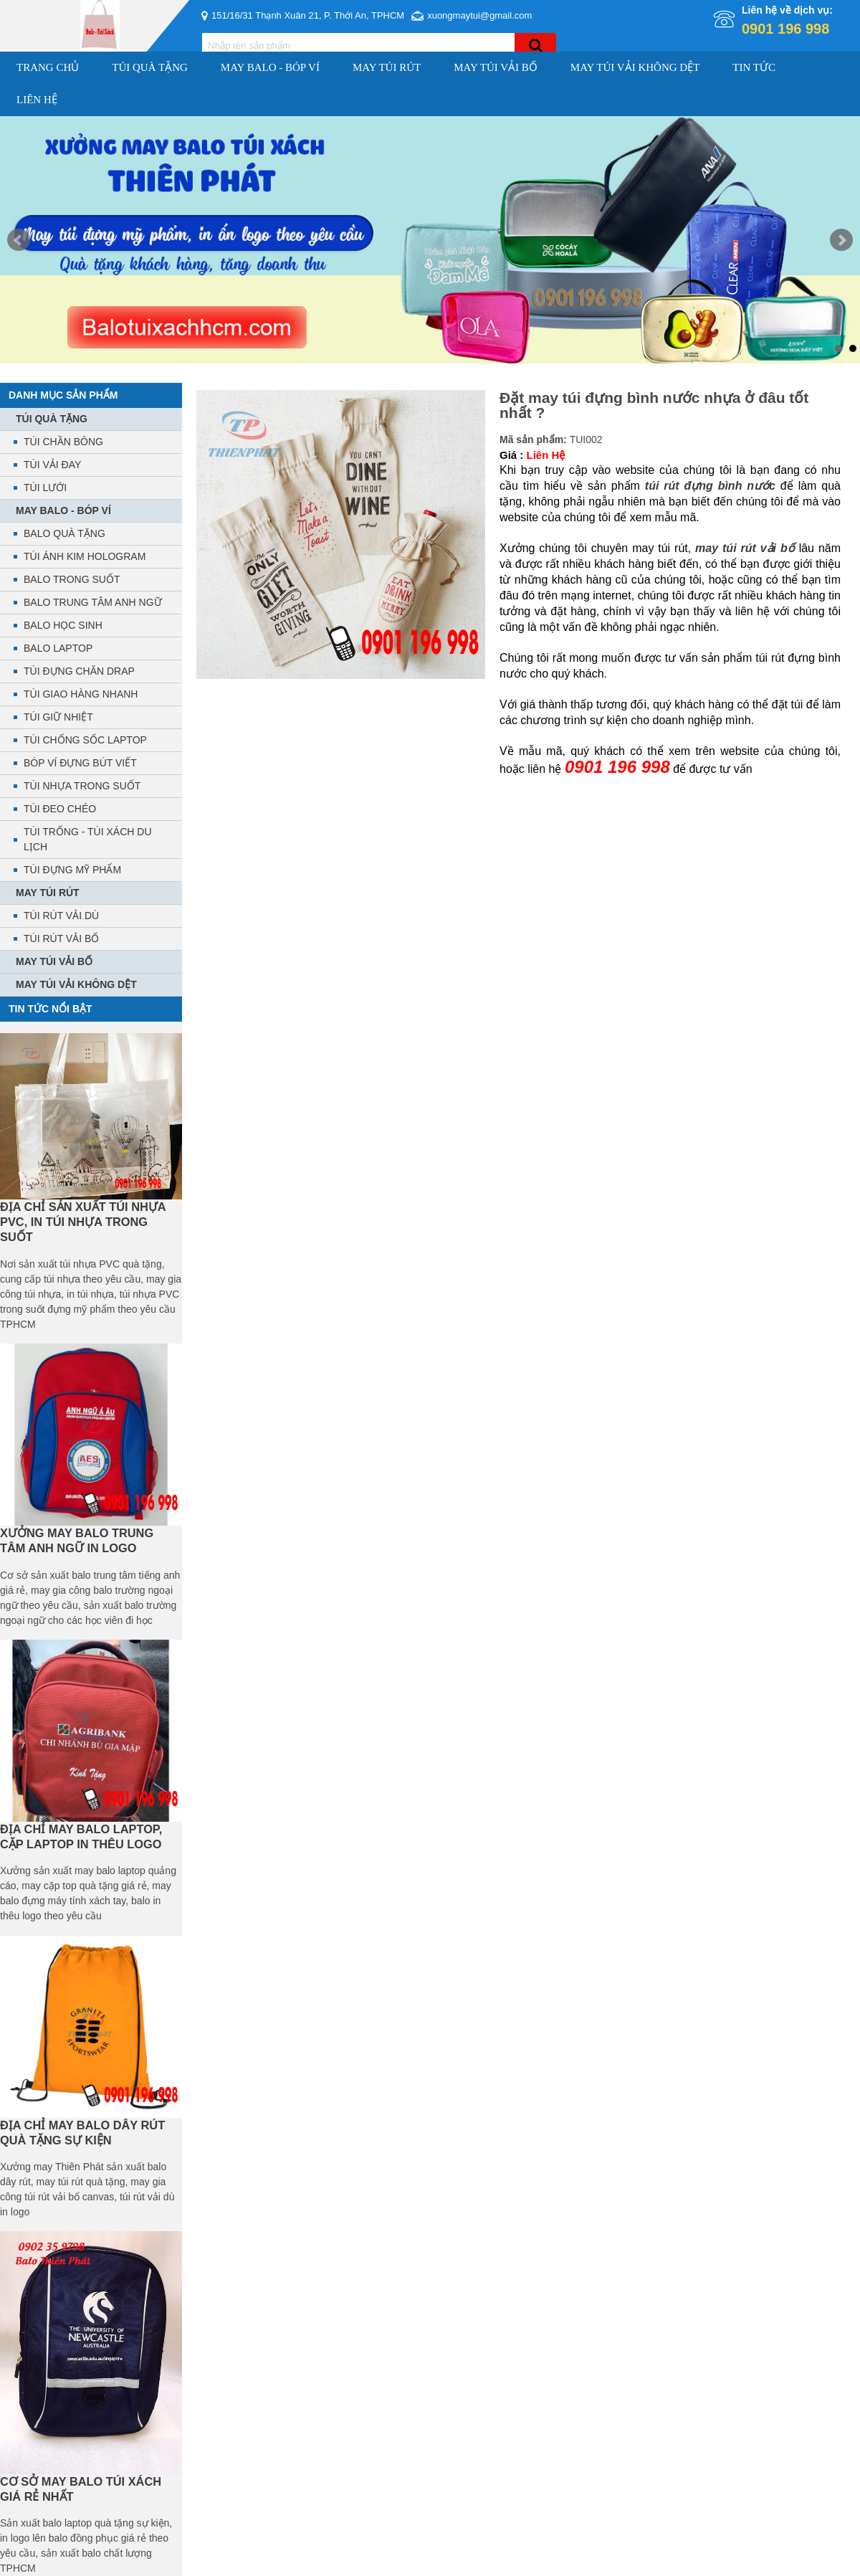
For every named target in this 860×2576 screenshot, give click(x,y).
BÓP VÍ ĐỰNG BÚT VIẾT (80, 763)
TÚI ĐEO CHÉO (60, 808)
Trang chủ (47, 67)
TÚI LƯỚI (45, 487)
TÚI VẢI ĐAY (52, 464)
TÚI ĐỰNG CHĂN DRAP (79, 671)
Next (841, 240)
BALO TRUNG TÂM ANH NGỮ (93, 602)
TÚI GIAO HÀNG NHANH (81, 694)
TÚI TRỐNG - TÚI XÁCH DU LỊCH (88, 839)
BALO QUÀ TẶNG (64, 533)
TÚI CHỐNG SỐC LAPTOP (85, 740)
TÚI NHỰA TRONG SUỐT (82, 786)
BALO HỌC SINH (63, 625)
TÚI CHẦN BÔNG (63, 441)
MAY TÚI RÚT (387, 67)
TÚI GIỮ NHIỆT (58, 717)
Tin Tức (753, 67)
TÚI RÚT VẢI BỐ (61, 938)
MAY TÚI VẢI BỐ (496, 67)
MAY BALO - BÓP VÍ (270, 67)
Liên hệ (36, 99)
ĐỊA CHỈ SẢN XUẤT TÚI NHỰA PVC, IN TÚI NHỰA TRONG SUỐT (83, 1221)
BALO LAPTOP (58, 648)
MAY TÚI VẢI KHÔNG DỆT (635, 67)
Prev (18, 240)
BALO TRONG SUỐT (72, 579)
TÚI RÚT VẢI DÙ (61, 915)
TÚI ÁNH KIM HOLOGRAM (84, 556)
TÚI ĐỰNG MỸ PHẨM (72, 869)
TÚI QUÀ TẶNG (150, 67)
